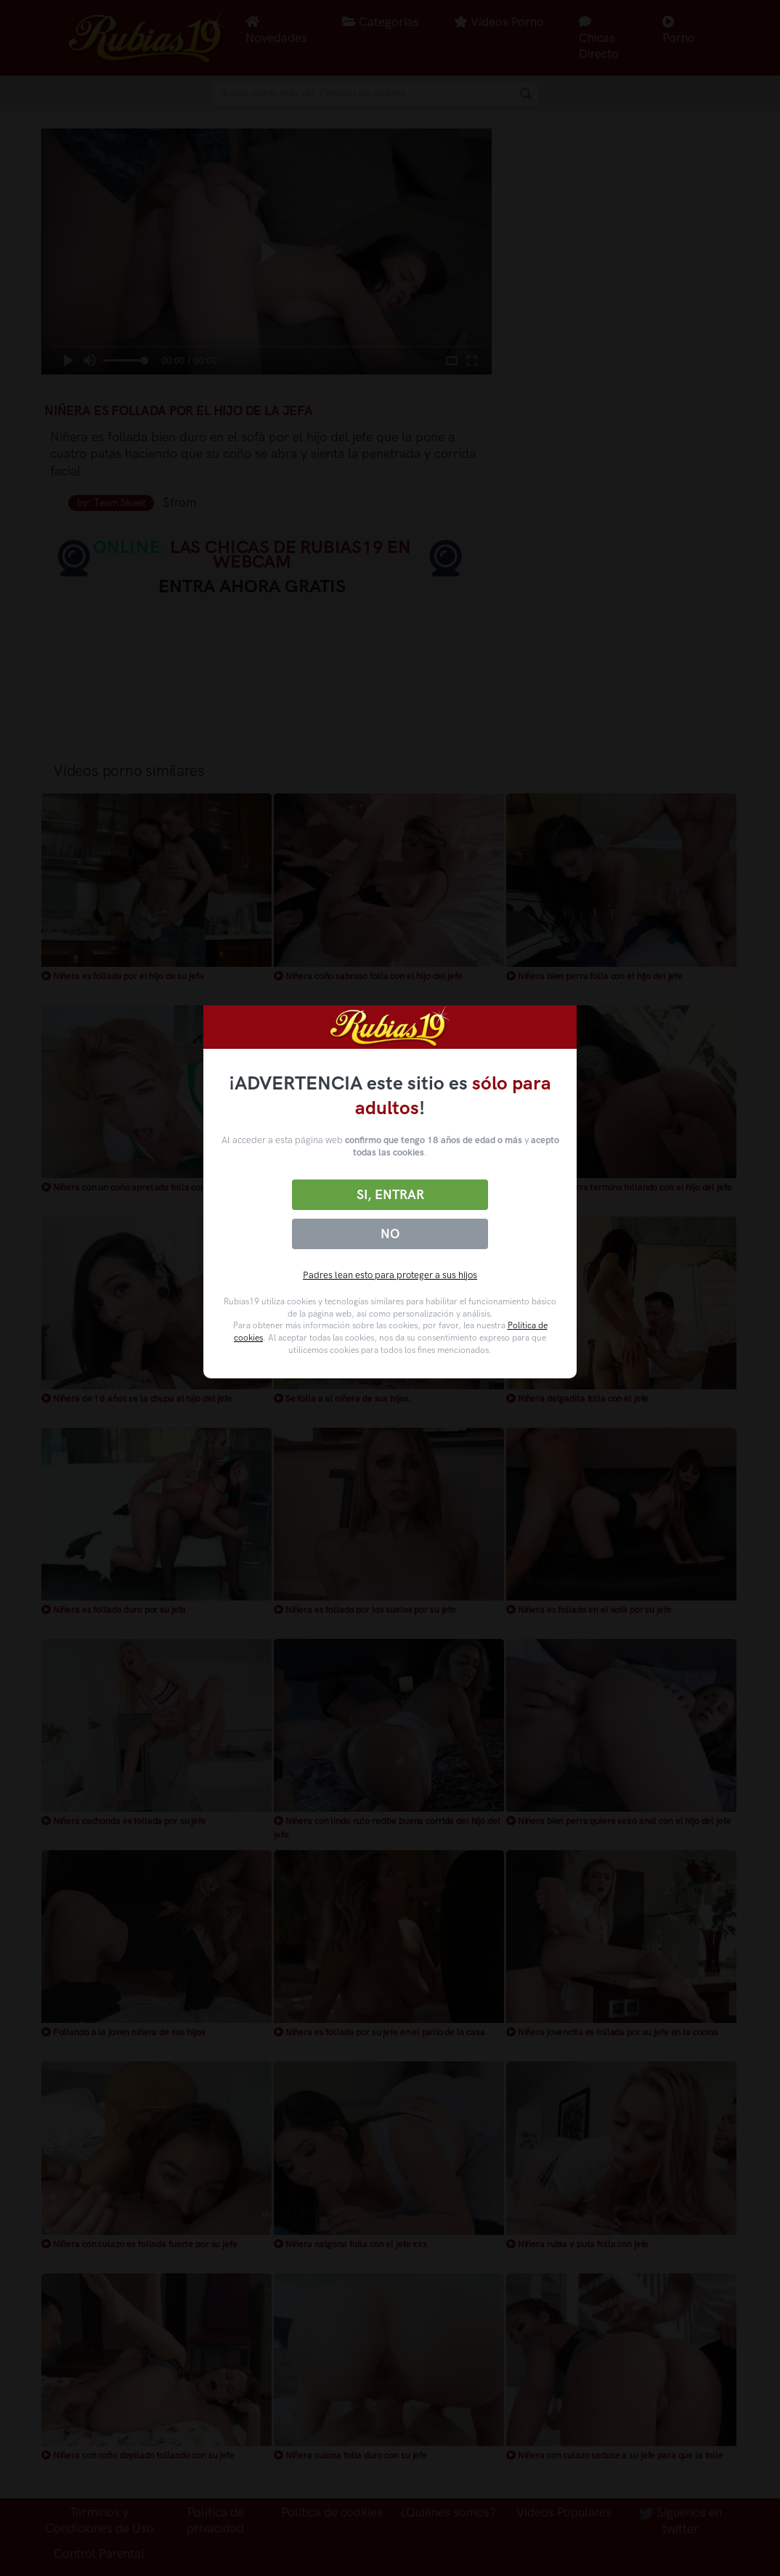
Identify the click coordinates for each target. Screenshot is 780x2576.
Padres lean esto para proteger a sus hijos (390, 1274)
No (390, 1234)
